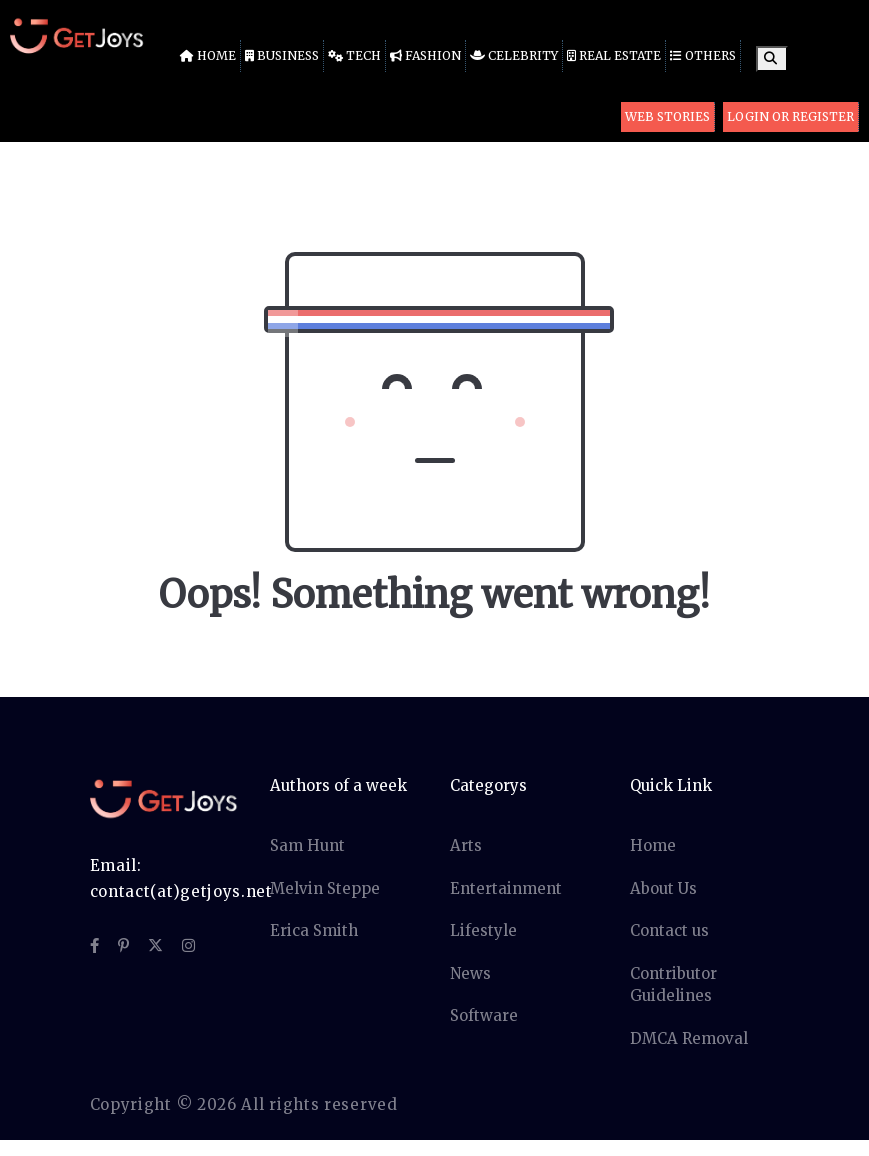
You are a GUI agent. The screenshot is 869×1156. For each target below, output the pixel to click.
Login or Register (790, 116)
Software (484, 1015)
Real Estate (614, 56)
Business (282, 56)
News (470, 973)
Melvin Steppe (325, 888)
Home (208, 56)
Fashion (425, 56)
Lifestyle (483, 930)
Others (703, 56)
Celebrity (514, 56)
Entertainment (506, 888)
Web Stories (667, 116)
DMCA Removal (689, 1038)
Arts (466, 845)
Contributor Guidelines (673, 985)
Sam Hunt (307, 845)
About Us (663, 888)
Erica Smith (314, 930)
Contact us (669, 930)
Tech (354, 56)
